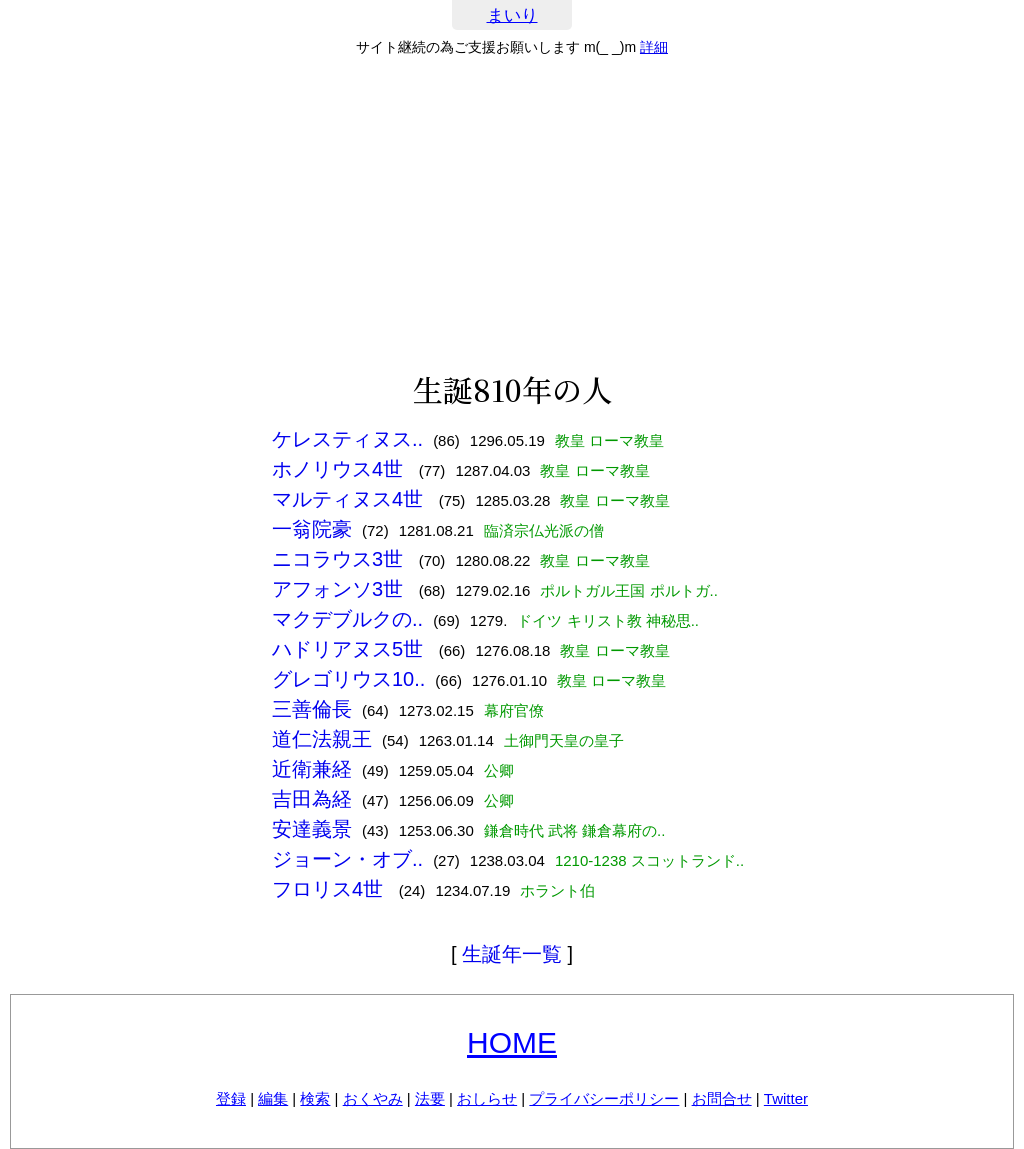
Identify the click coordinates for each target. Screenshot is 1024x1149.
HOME (512, 1042)
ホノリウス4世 (340, 469)
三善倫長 (312, 709)
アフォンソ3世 (340, 589)
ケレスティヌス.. (347, 439)
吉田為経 (312, 799)
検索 (315, 1098)
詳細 (654, 47)
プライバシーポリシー (604, 1098)
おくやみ (373, 1098)
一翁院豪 (312, 529)
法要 (430, 1098)
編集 (273, 1098)
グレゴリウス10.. (348, 679)
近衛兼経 (312, 769)
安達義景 (312, 829)
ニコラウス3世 (340, 559)
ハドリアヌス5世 (350, 649)
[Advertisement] (512, 214)
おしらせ (487, 1098)
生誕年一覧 (512, 954)
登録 (231, 1098)
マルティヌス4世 (350, 499)
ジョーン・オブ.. (347, 859)
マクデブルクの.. (347, 619)
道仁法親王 (322, 739)
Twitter (786, 1098)
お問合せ (722, 1098)
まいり (512, 15)
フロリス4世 (330, 889)
